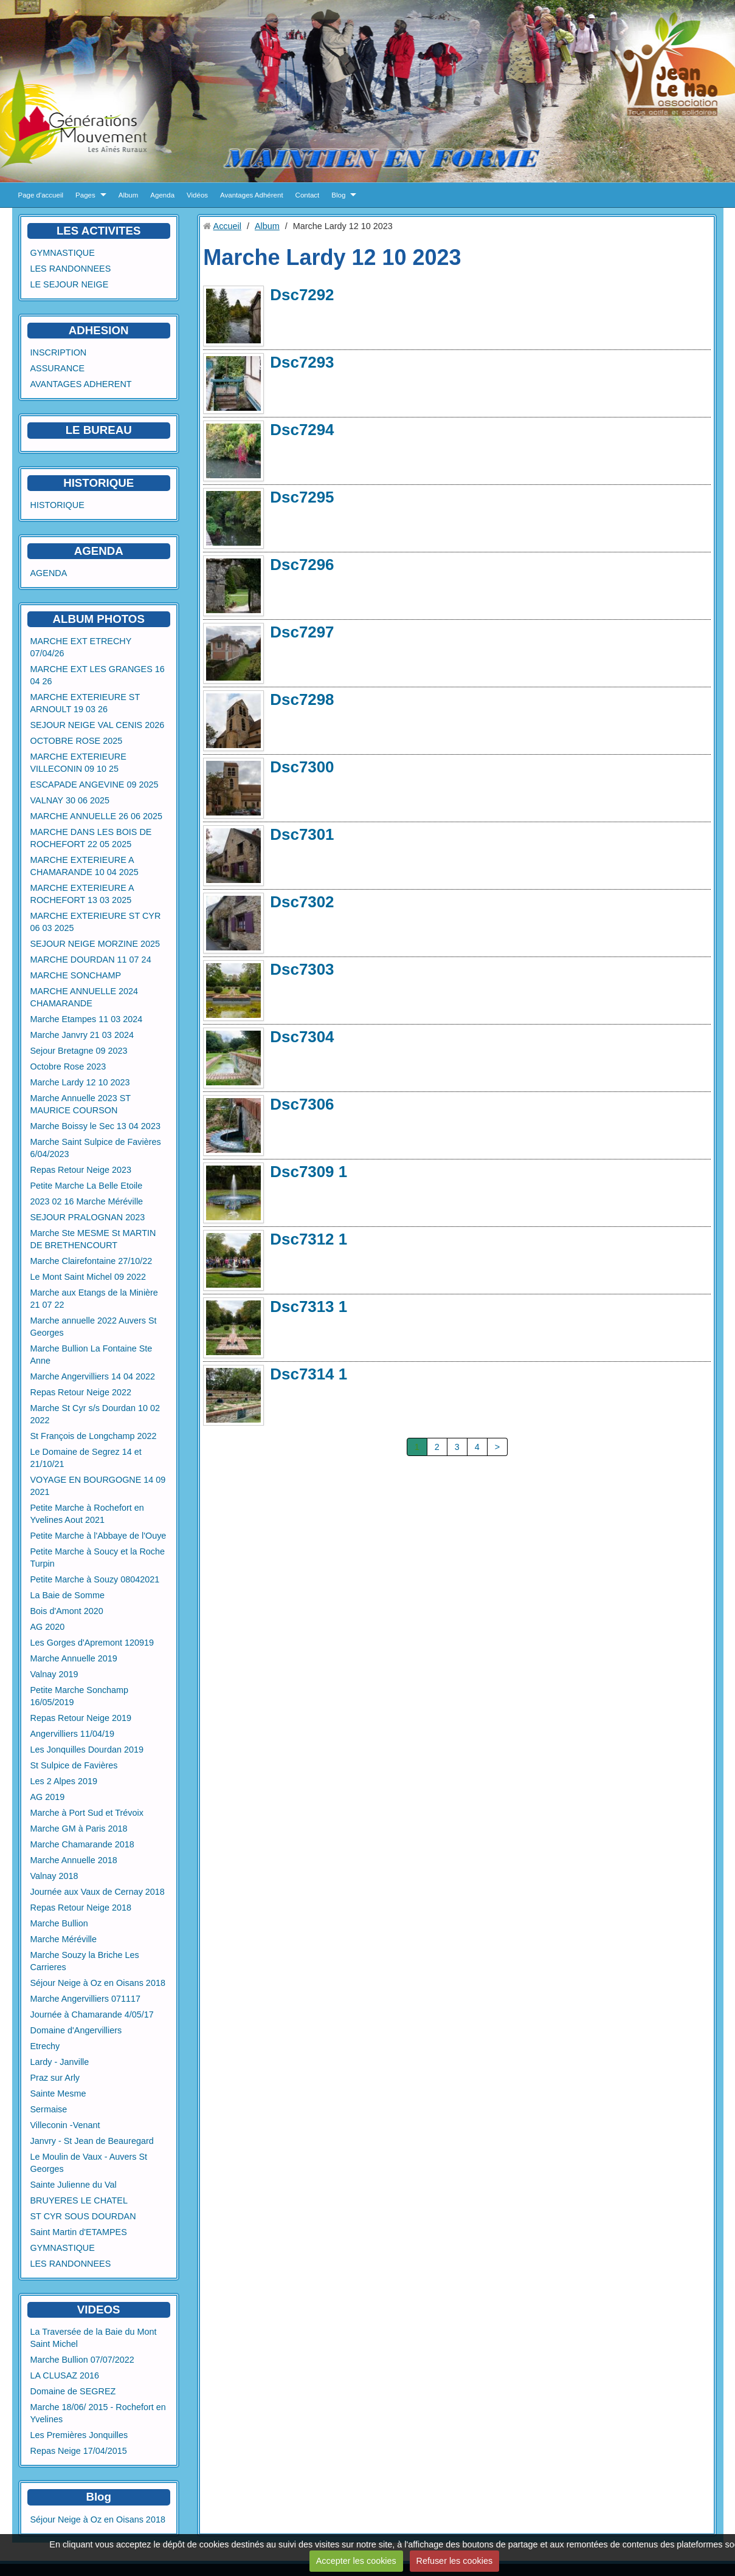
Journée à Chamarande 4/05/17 (92, 2014)
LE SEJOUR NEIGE (69, 284)
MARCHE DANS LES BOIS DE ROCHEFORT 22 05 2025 (91, 838)
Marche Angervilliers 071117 (85, 1999)
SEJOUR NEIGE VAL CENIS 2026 (97, 725)
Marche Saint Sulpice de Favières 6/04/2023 (95, 1148)
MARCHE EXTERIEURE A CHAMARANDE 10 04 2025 (84, 866)
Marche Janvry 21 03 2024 (82, 1035)
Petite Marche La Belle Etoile (86, 1185)
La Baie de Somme (67, 1595)
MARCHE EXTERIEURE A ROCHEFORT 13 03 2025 (82, 894)
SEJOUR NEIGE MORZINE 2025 (95, 944)
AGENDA (48, 573)
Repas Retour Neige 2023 (80, 1170)
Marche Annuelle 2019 (73, 1658)
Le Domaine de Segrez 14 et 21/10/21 (86, 1458)
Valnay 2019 (54, 1674)
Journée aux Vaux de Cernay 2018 (97, 1892)
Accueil (227, 226)
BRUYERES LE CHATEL (79, 2200)
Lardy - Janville (59, 2062)
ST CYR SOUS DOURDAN (83, 2216)
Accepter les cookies (356, 2561)
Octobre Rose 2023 (68, 1066)
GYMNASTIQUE (62, 253)
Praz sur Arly (55, 2078)
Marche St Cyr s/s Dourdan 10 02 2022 (95, 1414)
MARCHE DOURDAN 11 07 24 (90, 959)
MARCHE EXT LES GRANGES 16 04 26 (97, 675)
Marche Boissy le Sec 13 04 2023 (95, 1126)
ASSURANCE (57, 368)
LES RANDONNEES (70, 268)
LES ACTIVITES (99, 230)
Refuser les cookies (454, 2561)
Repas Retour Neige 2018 (80, 1907)
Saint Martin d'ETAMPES (78, 2232)
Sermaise (48, 2109)
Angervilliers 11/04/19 (72, 1734)
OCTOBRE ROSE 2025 (76, 741)
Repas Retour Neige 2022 (80, 1392)
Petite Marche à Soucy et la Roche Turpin (97, 1557)
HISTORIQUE (98, 482)
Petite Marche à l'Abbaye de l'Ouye (98, 1535)
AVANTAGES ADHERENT (81, 384)
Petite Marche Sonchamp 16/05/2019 (79, 1696)
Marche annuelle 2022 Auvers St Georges (93, 1327)
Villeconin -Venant (65, 2125)
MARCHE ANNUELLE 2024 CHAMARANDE (84, 997)
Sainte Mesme (58, 2093)
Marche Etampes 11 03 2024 (86, 1019)
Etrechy (45, 2046)
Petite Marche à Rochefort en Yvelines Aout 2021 (87, 1514)
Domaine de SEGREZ (73, 2391)
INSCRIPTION (58, 352)
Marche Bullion (59, 1923)
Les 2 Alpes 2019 (63, 1781)
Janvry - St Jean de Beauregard (92, 2141)
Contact (307, 195)
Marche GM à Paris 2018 (79, 1828)
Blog (338, 195)
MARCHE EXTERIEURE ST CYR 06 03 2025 (95, 922)
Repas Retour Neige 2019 (80, 1718)
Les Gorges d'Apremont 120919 (92, 1642)
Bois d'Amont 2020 (66, 1611)
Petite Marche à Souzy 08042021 (95, 1579)
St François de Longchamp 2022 (93, 1436)
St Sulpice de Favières (74, 1765)
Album (129, 195)
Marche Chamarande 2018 (82, 1844)
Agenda (162, 195)
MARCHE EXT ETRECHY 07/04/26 (81, 647)
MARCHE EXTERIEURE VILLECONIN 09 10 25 (78, 763)
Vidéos (197, 195)
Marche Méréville (63, 1939)
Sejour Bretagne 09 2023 (79, 1051)
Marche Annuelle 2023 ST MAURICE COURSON (80, 1104)
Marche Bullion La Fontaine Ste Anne (91, 1354)
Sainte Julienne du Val (73, 2185)
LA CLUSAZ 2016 (65, 2375)
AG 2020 (47, 1627)
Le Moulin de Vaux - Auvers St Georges (89, 2163)
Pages (85, 195)
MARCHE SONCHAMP (76, 975)
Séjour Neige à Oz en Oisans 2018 (97, 1983)
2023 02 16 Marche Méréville (86, 1201)
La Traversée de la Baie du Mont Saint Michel (93, 2338)
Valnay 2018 (54, 1876)
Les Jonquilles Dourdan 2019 (86, 1749)
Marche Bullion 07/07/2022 (82, 2360)
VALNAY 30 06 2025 (69, 800)
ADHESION (99, 330)
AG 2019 (47, 1797)
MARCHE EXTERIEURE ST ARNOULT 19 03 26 (85, 703)
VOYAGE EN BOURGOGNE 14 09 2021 (98, 1486)
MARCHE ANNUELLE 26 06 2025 (96, 816)
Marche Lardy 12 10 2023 (80, 1082)
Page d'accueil (41, 195)
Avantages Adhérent (251, 195)
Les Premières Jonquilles (79, 2435)
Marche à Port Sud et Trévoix (86, 1813)
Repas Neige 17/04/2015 (78, 2451)
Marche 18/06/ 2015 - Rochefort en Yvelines (98, 2413)
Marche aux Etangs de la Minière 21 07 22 (94, 1299)
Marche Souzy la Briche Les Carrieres (84, 1961)
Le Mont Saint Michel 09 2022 (88, 1277)
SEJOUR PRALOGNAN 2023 (87, 1217)
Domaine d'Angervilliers (76, 2030)
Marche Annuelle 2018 (73, 1860)
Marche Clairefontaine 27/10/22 (91, 1261)
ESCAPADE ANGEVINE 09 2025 (94, 784)
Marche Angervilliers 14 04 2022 (93, 1376)
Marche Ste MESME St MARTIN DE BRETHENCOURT (93, 1239)
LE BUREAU (99, 430)
